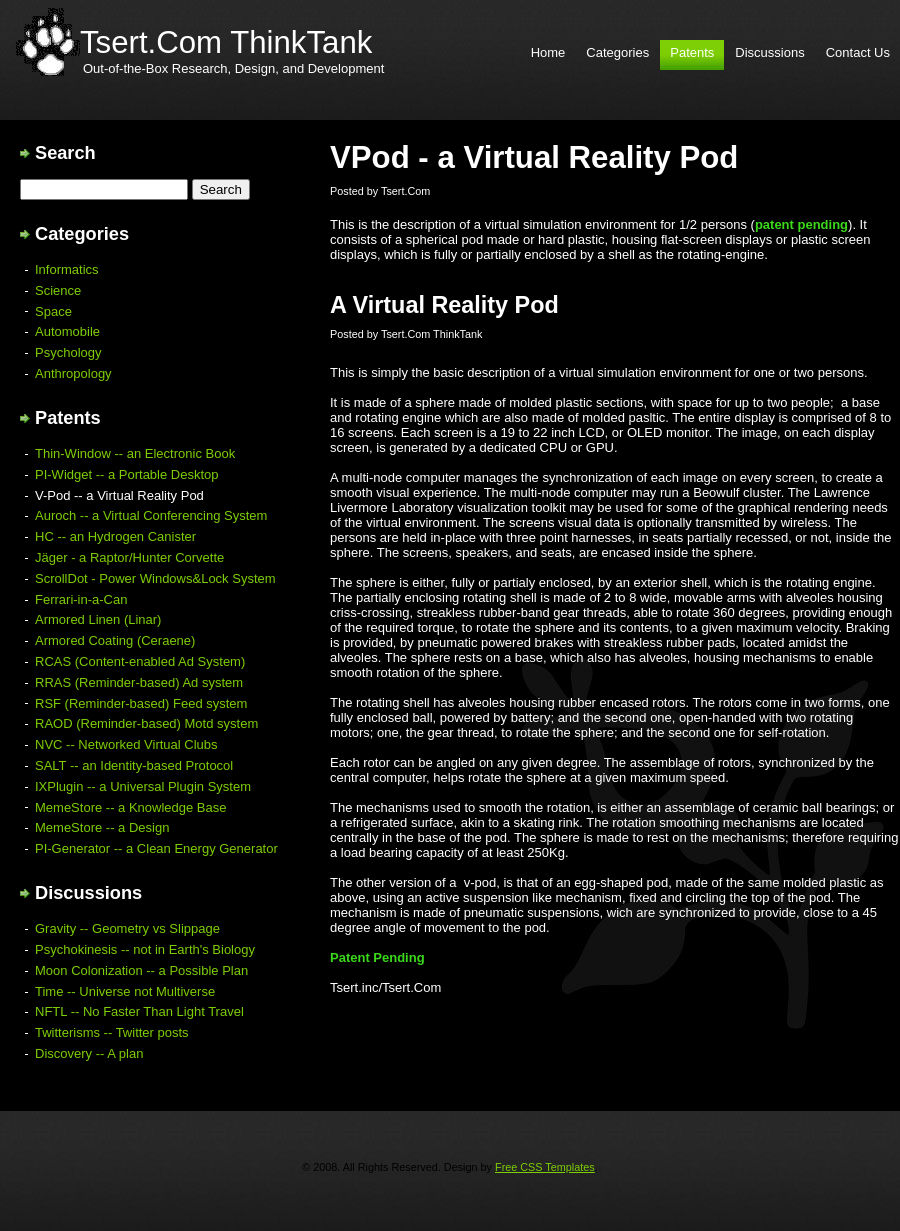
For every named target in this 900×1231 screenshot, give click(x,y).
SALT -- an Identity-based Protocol (134, 765)
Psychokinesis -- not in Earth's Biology (145, 949)
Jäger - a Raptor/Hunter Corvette (129, 557)
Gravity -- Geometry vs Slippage (127, 928)
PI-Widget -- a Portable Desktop (127, 474)
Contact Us (858, 52)
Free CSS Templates (545, 1167)
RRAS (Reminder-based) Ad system (139, 682)
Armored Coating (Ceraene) (115, 640)
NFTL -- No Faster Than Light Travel (139, 1011)
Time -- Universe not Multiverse (125, 991)
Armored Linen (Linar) (98, 619)
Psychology (68, 352)
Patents (692, 52)
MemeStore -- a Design (102, 827)
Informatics (67, 269)
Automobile (67, 331)
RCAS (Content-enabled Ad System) (140, 661)
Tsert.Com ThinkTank (226, 42)
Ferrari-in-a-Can (81, 599)
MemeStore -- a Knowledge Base (130, 807)
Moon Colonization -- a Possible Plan (141, 970)
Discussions (769, 52)
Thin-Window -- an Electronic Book (135, 453)
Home (548, 52)
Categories (617, 52)
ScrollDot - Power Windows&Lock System (155, 578)
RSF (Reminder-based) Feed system (141, 703)
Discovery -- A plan (89, 1053)
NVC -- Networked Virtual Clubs (126, 744)
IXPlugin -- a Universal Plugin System (143, 786)
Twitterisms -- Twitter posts (112, 1032)
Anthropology (73, 373)
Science (58, 290)
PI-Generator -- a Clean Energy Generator (156, 848)
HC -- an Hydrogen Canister (115, 536)
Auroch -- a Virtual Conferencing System (151, 515)
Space (53, 311)
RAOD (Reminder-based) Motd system (146, 723)
